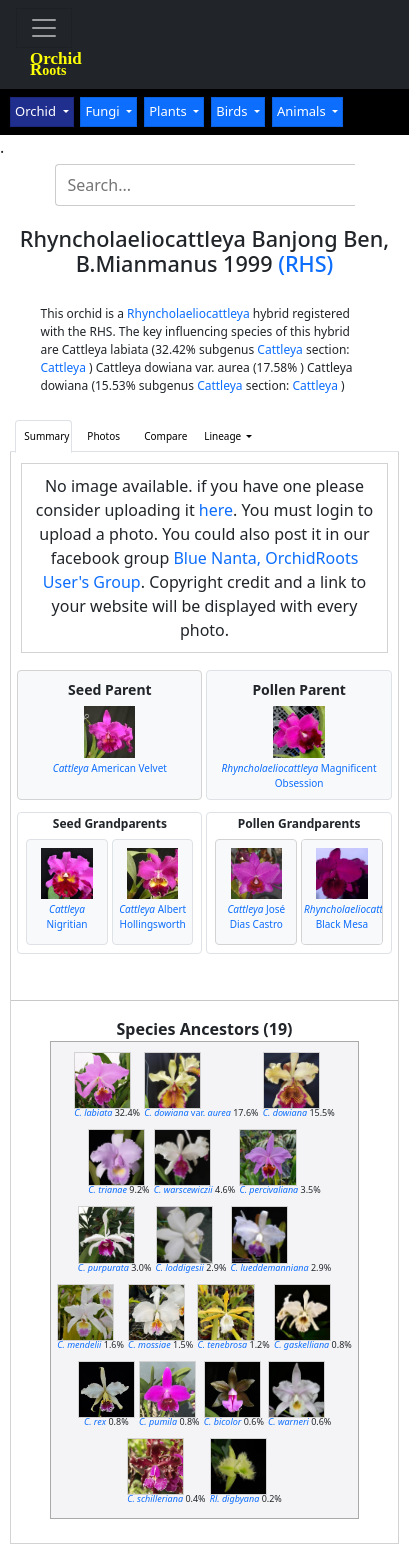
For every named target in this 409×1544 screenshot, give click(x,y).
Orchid (37, 111)
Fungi (104, 111)
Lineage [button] (224, 436)
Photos (103, 436)
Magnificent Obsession (299, 775)
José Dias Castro (256, 916)
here (216, 510)
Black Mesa (352, 916)
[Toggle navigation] (44, 28)
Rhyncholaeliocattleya (188, 313)
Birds (233, 111)
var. (187, 1112)
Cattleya (279, 349)
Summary (46, 436)
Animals (303, 111)
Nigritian (67, 916)
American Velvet (110, 768)
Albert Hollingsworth (152, 916)
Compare (165, 436)
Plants (169, 111)
